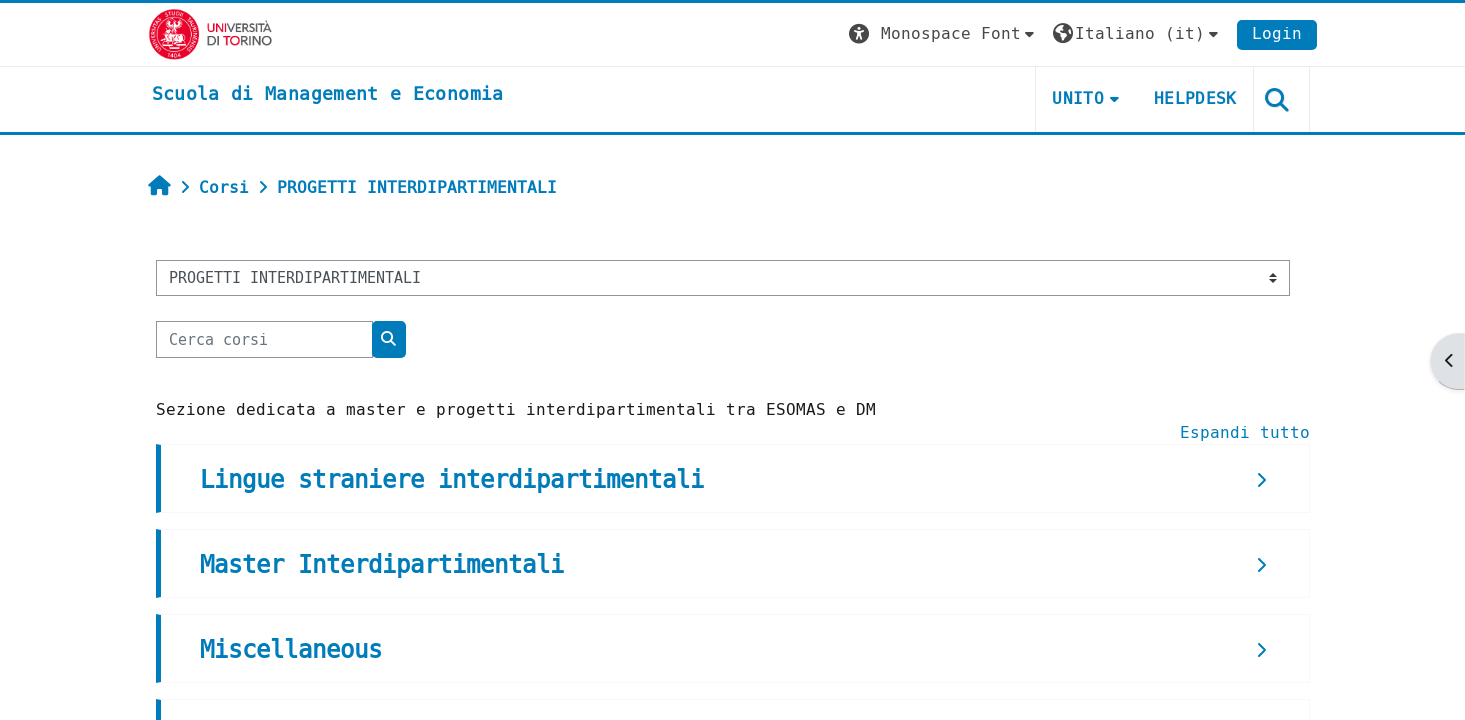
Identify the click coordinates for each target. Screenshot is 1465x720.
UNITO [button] (1078, 98)
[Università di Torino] (210, 33)
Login (1277, 33)
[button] (944, 34)
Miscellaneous (291, 650)
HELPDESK (1195, 98)
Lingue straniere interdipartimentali (452, 480)
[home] (328, 95)
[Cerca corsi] (264, 339)
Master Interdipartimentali (382, 565)
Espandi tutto (1245, 432)
